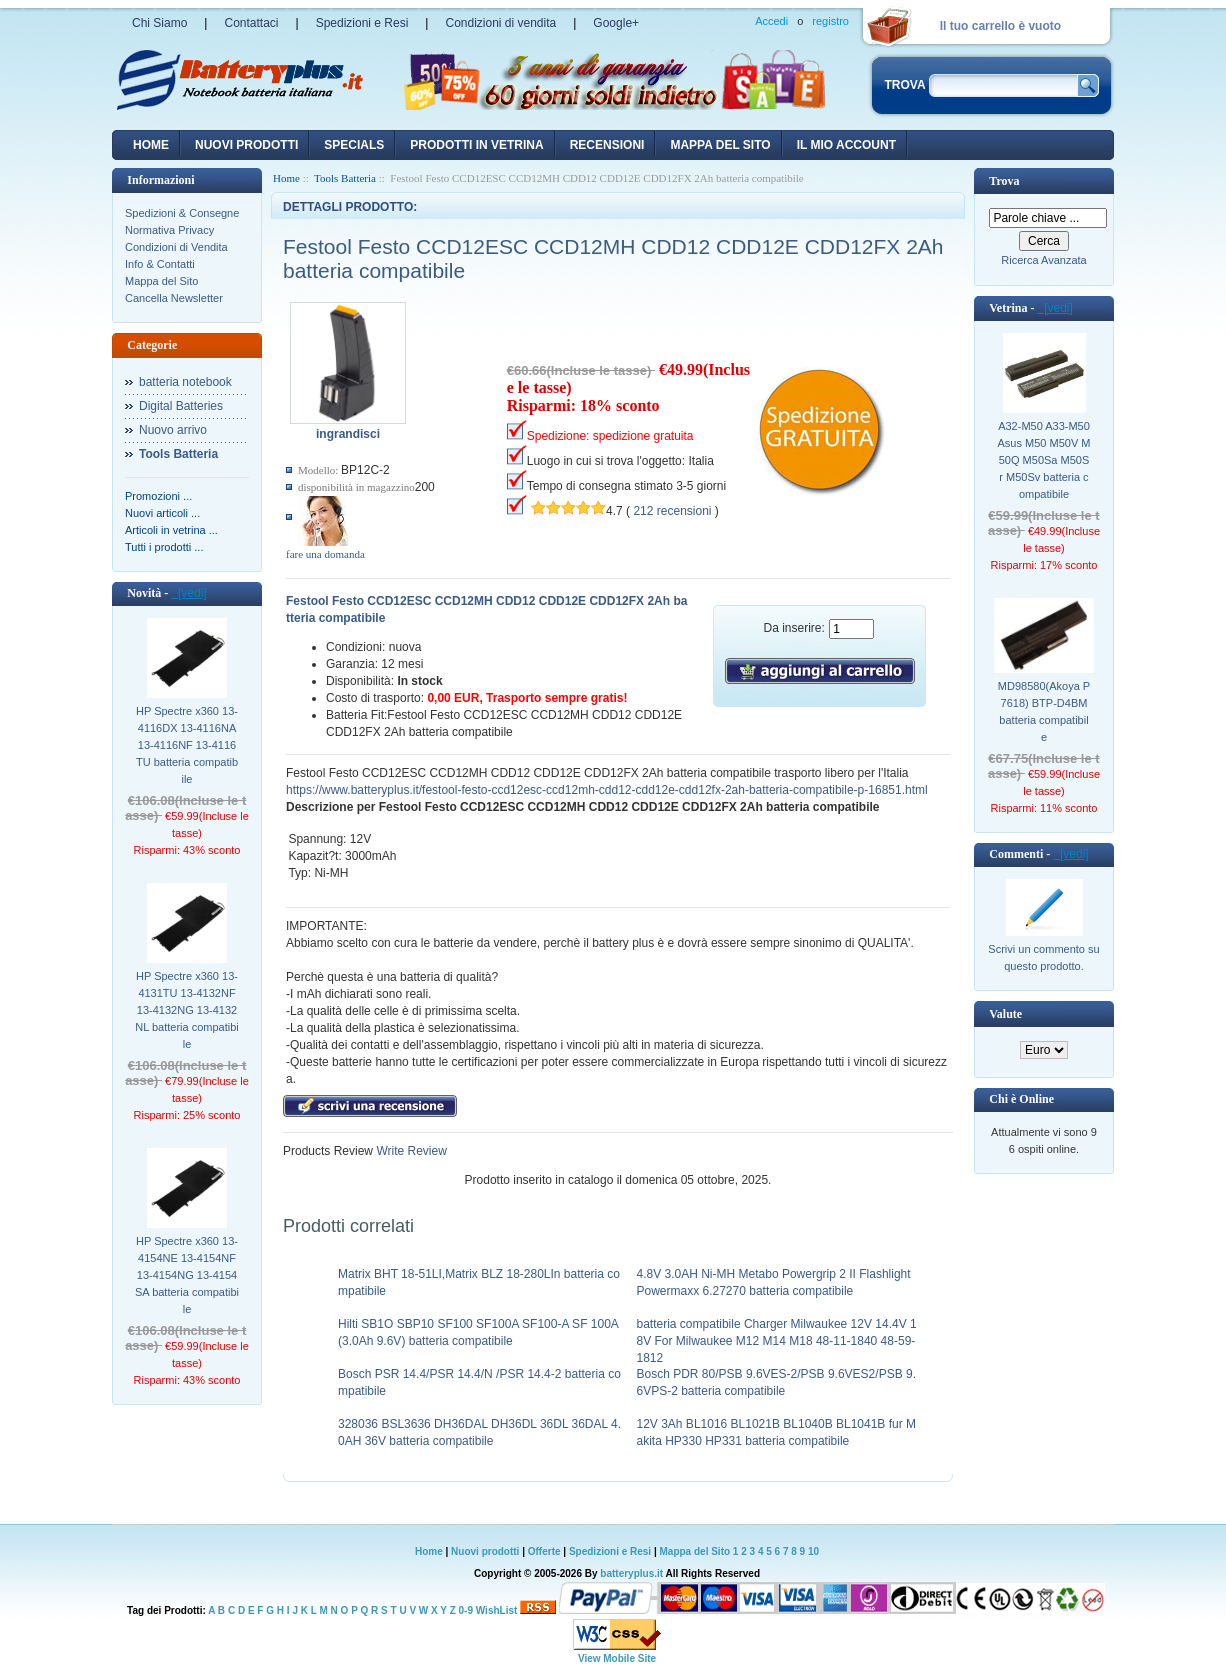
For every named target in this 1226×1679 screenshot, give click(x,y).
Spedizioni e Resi (362, 23)
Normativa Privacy (169, 230)
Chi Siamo (159, 23)
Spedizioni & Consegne (182, 213)
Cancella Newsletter (174, 298)
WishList (497, 1610)
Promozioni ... (158, 496)
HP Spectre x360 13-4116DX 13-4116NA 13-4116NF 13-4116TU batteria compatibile (187, 745)
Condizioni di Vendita (176, 247)
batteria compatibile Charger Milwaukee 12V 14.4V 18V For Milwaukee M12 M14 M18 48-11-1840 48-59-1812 (777, 1341)
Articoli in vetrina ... (171, 530)
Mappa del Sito (161, 281)
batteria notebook (185, 382)
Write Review (410, 1151)
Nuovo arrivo (173, 430)
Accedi (771, 21)
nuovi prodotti (246, 145)
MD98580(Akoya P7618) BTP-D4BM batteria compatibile (1044, 711)
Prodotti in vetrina (476, 145)
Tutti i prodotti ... (164, 547)
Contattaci (251, 23)
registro (830, 21)
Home (151, 145)
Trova (1004, 181)
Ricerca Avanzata (1043, 260)
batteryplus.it (632, 1573)
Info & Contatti (160, 264)
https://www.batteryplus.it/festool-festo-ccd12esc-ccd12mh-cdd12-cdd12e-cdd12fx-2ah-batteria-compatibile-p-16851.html (607, 790)
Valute (1005, 1014)
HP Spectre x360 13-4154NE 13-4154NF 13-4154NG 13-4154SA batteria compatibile (187, 1275)
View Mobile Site (617, 1658)
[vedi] (188, 593)
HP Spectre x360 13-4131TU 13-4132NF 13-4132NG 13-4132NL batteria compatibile (187, 1010)
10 (813, 1551)
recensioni (607, 145)
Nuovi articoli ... (162, 513)
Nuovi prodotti (485, 1551)
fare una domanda (325, 554)
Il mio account (846, 145)
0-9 (466, 1610)
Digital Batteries (181, 406)
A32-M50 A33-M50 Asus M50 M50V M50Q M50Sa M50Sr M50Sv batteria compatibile (1044, 460)
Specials (354, 145)
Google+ (616, 23)
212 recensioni (672, 511)
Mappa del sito (720, 145)
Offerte (546, 1551)
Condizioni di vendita (500, 23)
